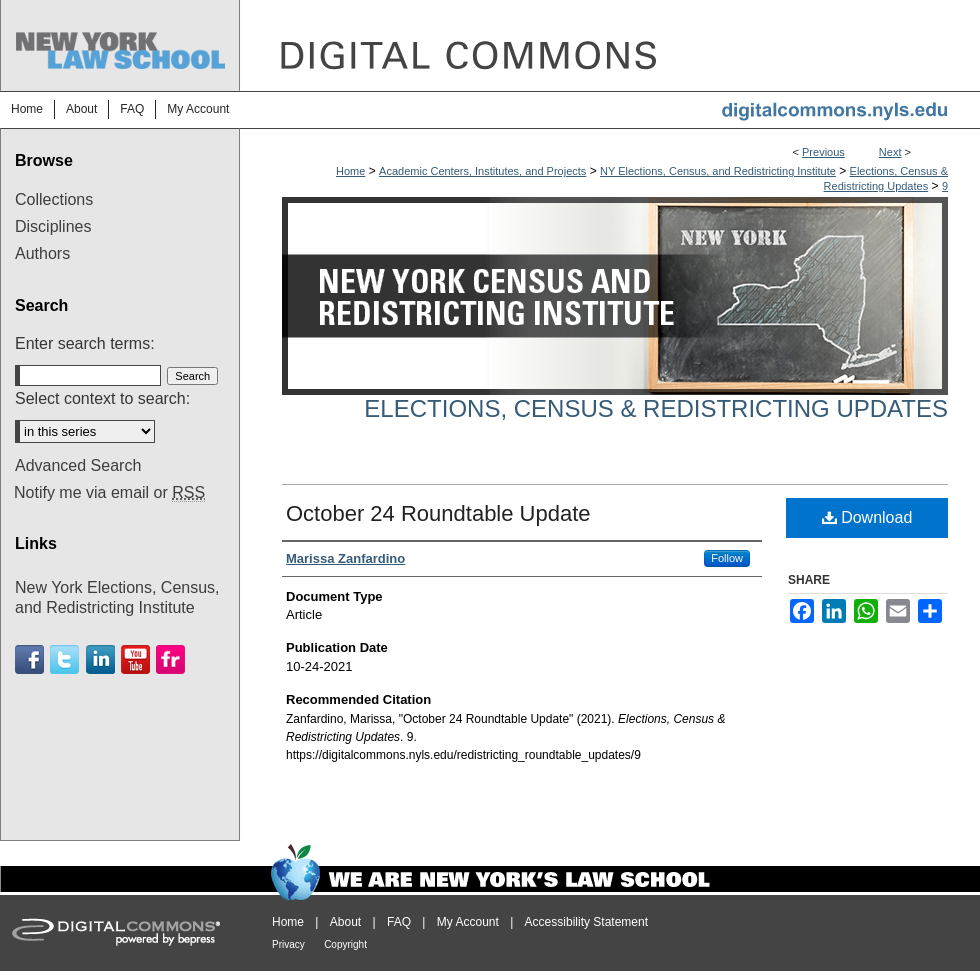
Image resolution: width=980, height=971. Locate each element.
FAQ (399, 922)
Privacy (288, 944)
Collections (54, 199)
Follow (727, 558)
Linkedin (100, 659)
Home (350, 171)
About (345, 922)
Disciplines (53, 226)
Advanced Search (78, 465)
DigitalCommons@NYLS (610, 45)
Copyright (345, 944)
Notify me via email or (109, 493)
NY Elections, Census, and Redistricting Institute (718, 171)
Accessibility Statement (586, 922)
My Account (468, 922)
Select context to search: (102, 398)
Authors (42, 253)
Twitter (64, 659)
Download (867, 517)
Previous (823, 152)
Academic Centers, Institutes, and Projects (482, 171)
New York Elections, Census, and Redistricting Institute (117, 597)
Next (890, 152)
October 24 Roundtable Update (438, 513)
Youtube (135, 659)
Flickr (170, 659)
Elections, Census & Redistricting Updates (656, 408)
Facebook (29, 659)
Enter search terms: (85, 343)
